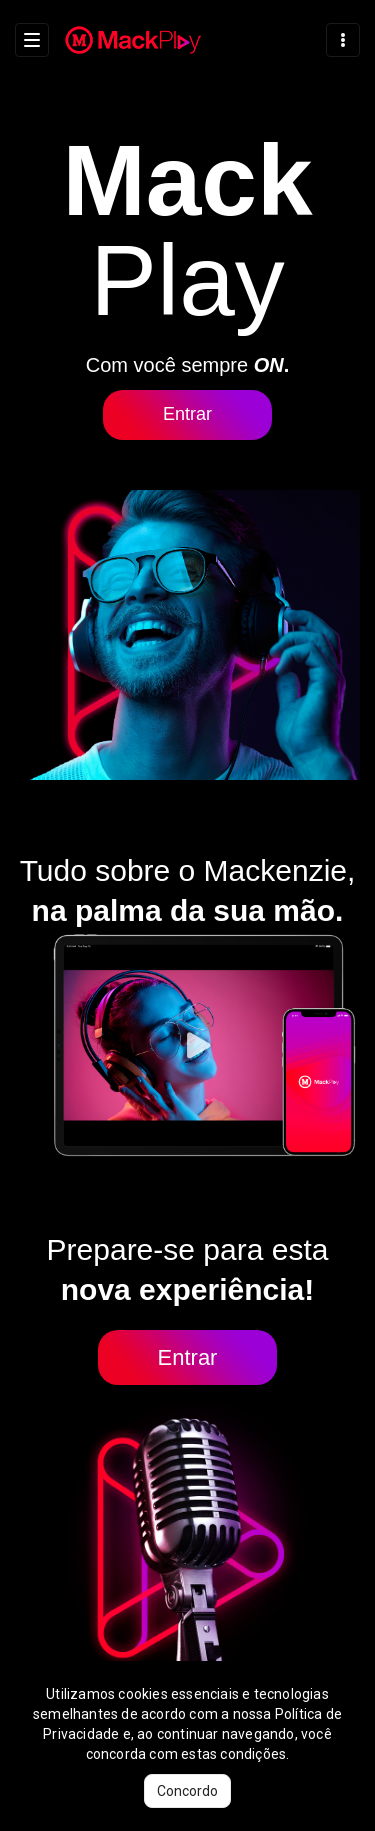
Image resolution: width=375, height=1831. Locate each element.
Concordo (187, 1791)
